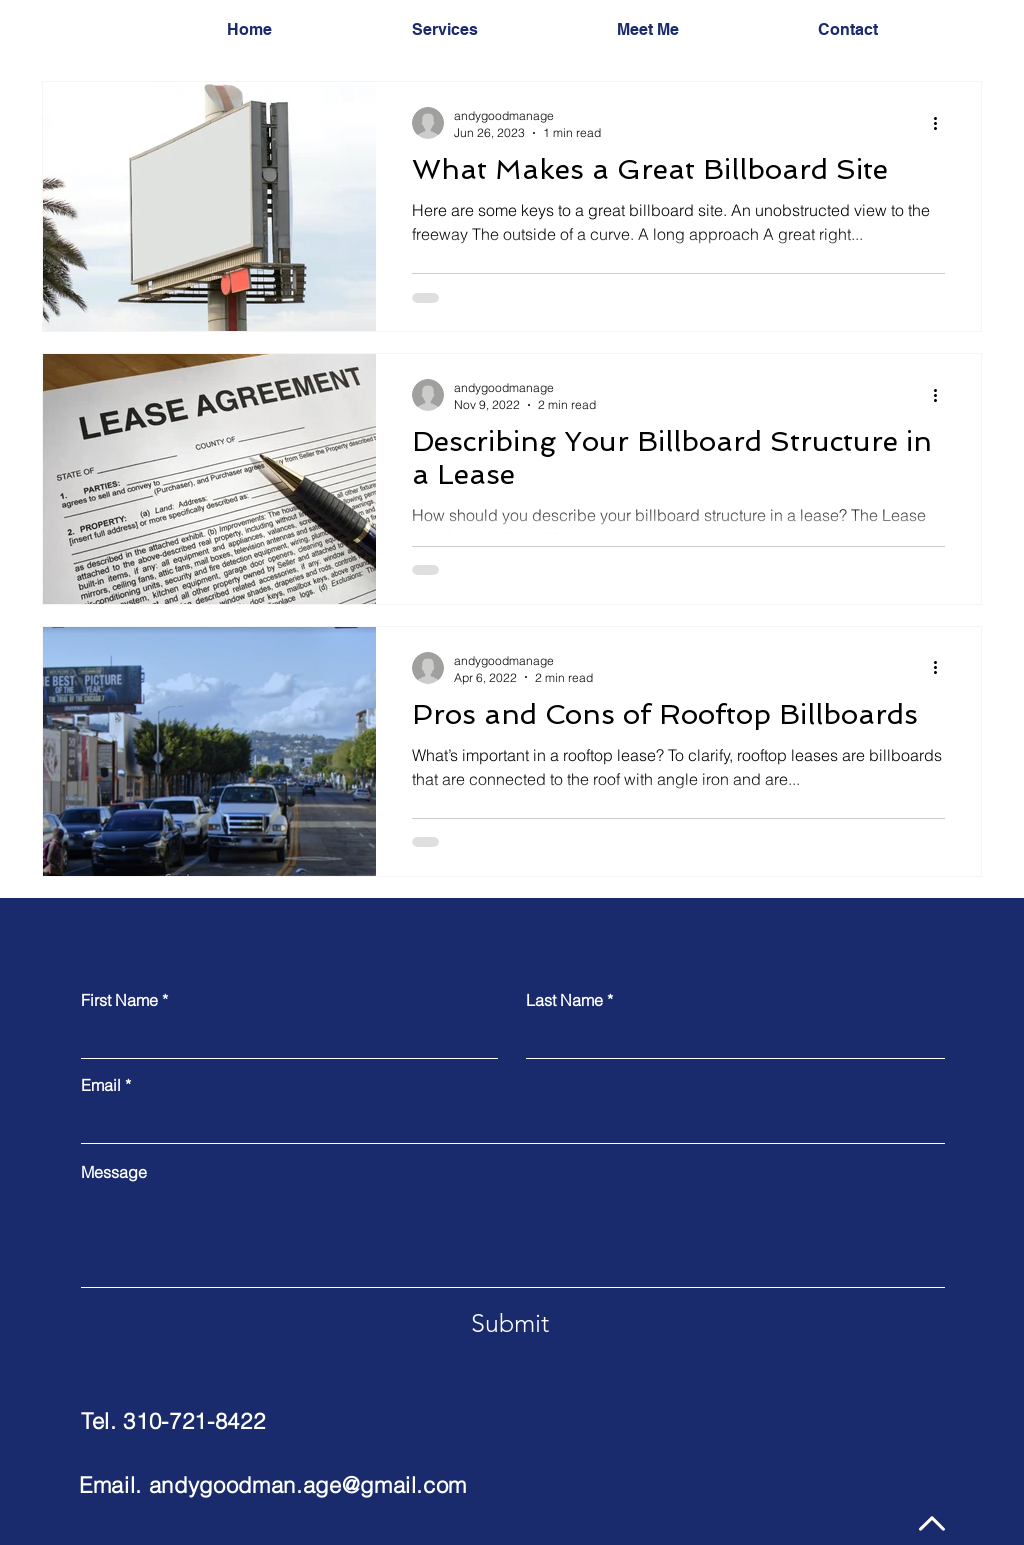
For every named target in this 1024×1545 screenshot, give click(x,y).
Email (101, 1085)
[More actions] (942, 123)
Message (114, 1172)
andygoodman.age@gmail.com (308, 1485)
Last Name (564, 1000)
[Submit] (510, 1324)
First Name (119, 1000)
